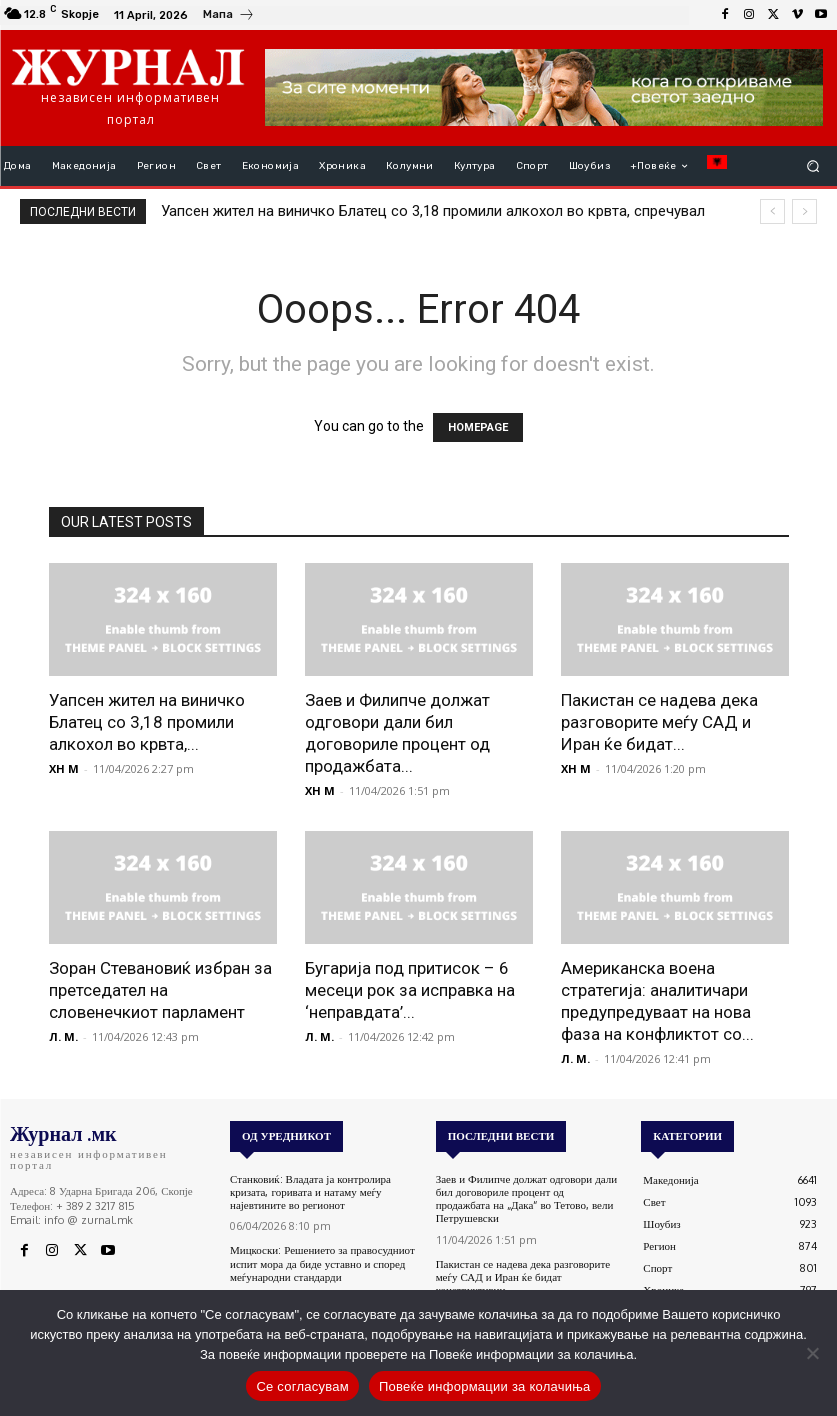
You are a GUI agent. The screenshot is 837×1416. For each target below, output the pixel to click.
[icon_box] (229, 17)
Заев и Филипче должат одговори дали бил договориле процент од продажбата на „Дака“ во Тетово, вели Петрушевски (527, 1199)
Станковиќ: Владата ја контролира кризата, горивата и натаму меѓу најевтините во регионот (310, 1192)
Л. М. (63, 1036)
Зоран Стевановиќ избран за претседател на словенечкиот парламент (160, 990)
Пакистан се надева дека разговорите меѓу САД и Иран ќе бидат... (659, 722)
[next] (804, 211)
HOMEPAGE (478, 427)
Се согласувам (302, 1386)
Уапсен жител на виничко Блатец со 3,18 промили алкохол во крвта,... (147, 722)
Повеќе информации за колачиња (485, 1386)
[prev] (772, 211)
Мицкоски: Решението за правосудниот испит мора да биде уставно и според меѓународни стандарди (322, 1263)
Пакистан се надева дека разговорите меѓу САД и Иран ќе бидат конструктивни (523, 1276)
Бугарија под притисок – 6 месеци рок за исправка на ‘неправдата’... (410, 990)
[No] (812, 1353)
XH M (64, 768)
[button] (813, 166)
